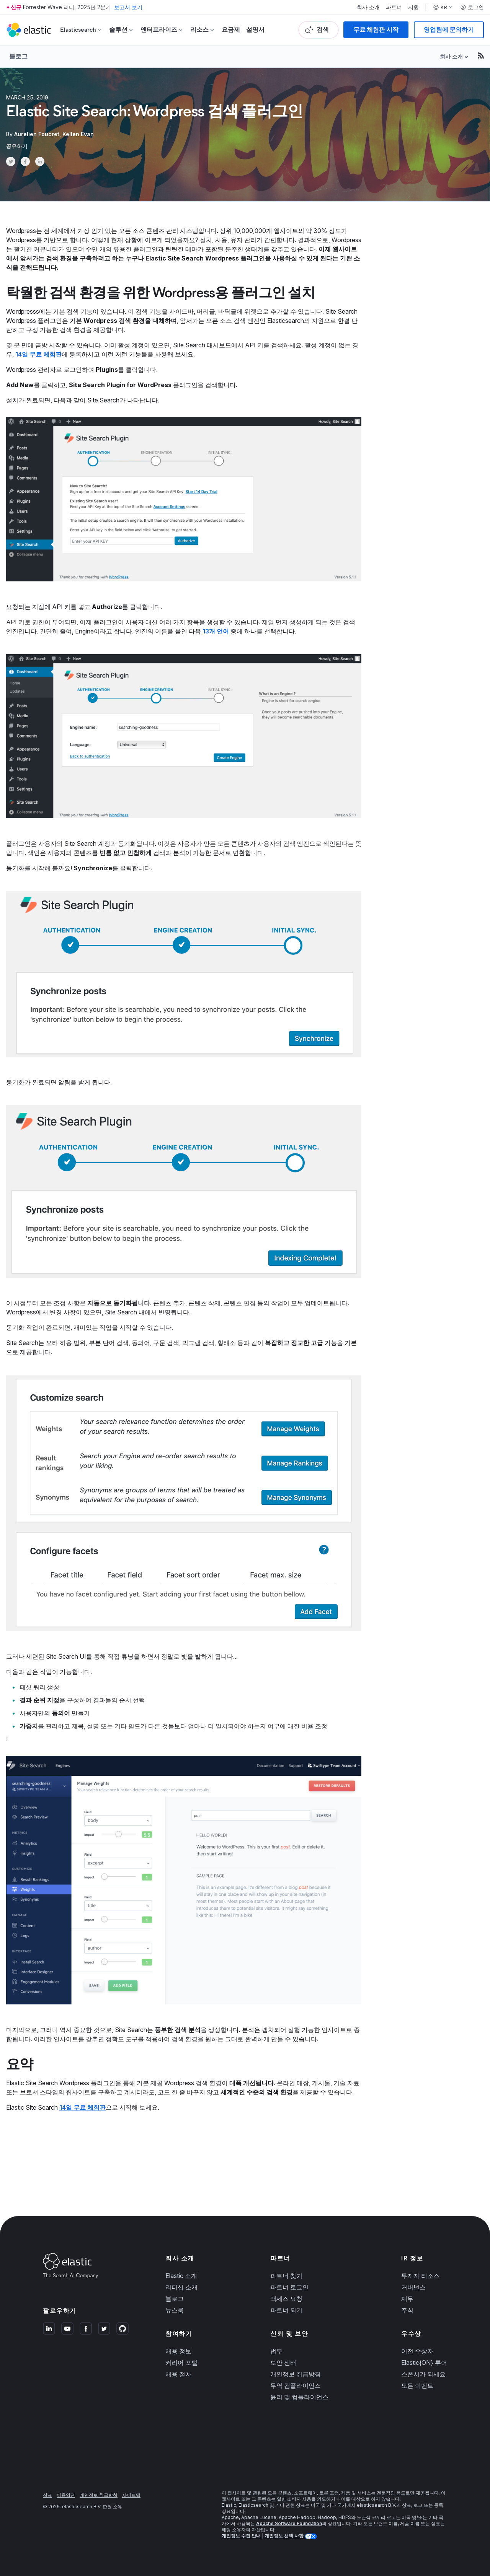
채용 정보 (178, 2351)
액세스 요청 (286, 2298)
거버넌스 (413, 2287)
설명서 (255, 29)
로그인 (472, 7)
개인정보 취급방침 (295, 2374)
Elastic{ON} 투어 (424, 2362)
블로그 (18, 56)
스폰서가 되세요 (423, 2374)
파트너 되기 (286, 2310)
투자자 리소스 (420, 2276)
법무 (276, 2351)
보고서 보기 (128, 7)
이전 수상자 (417, 2351)
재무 (407, 2298)
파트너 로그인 (289, 2287)
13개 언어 (216, 631)
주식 (407, 2310)
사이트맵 (131, 2495)
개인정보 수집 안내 (241, 2536)
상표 (47, 2495)
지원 (413, 7)
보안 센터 (283, 2362)
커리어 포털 (181, 2362)
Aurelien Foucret (36, 134)
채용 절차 (178, 2374)
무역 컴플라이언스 (295, 2385)
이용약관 (66, 2495)
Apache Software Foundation (289, 2523)
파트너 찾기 (286, 2276)
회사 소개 (368, 7)
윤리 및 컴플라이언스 (299, 2397)
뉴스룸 (174, 2310)
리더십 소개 (181, 2287)
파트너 (394, 7)
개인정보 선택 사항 (285, 2536)
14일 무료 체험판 (38, 354)
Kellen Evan (78, 134)
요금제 (231, 29)
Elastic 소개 (181, 2276)
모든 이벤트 (417, 2385)
